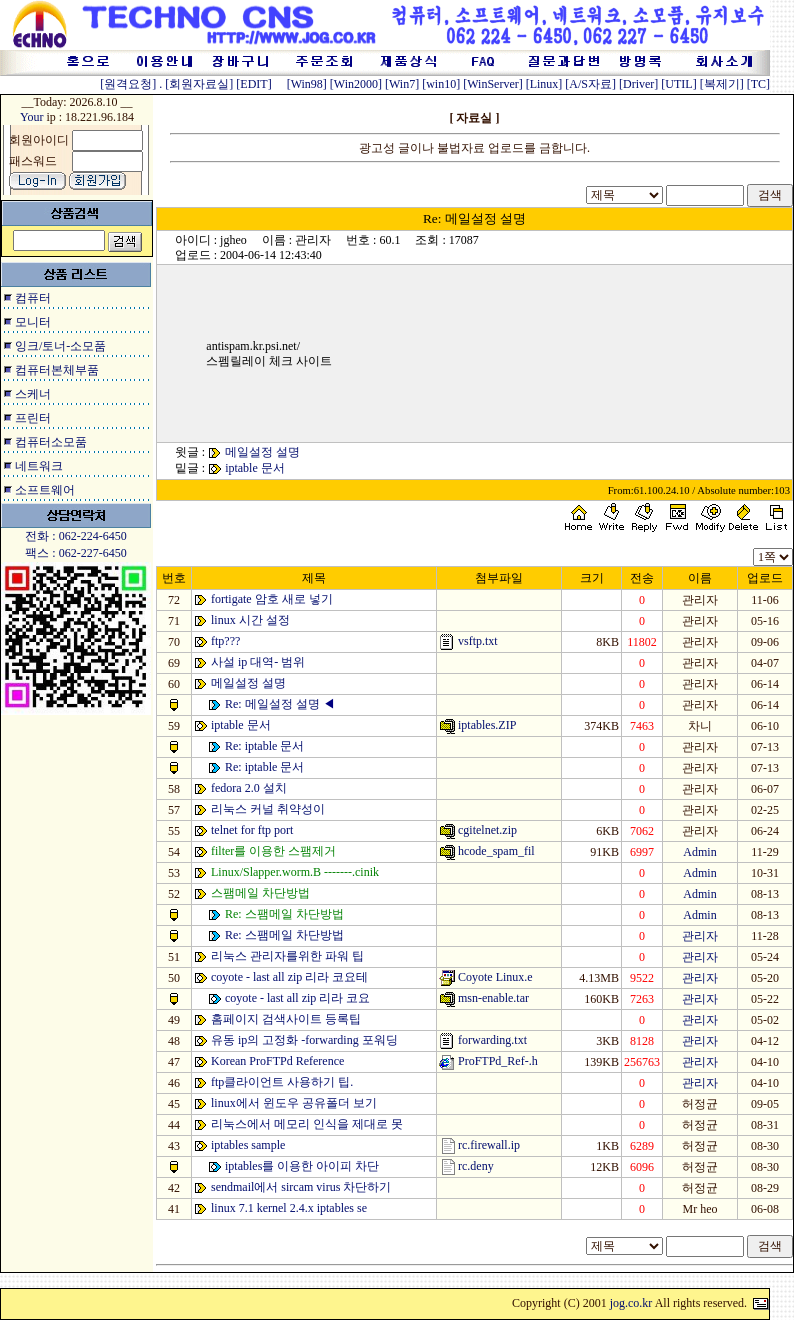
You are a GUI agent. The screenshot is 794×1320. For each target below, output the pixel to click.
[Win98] (307, 84)
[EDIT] (253, 84)
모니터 (33, 322)
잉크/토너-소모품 (60, 346)
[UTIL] (678, 84)
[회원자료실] (199, 84)
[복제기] (722, 84)
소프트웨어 (45, 490)
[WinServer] (493, 84)
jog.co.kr (631, 1303)
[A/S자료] (590, 84)
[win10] (441, 84)
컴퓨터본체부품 (57, 370)
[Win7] (402, 84)
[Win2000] (356, 84)
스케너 (33, 394)
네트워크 (39, 466)
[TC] (758, 84)
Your (31, 117)
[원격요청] (129, 84)
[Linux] (544, 84)
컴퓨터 (33, 298)
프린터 (33, 418)
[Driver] (638, 84)
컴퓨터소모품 (51, 442)
